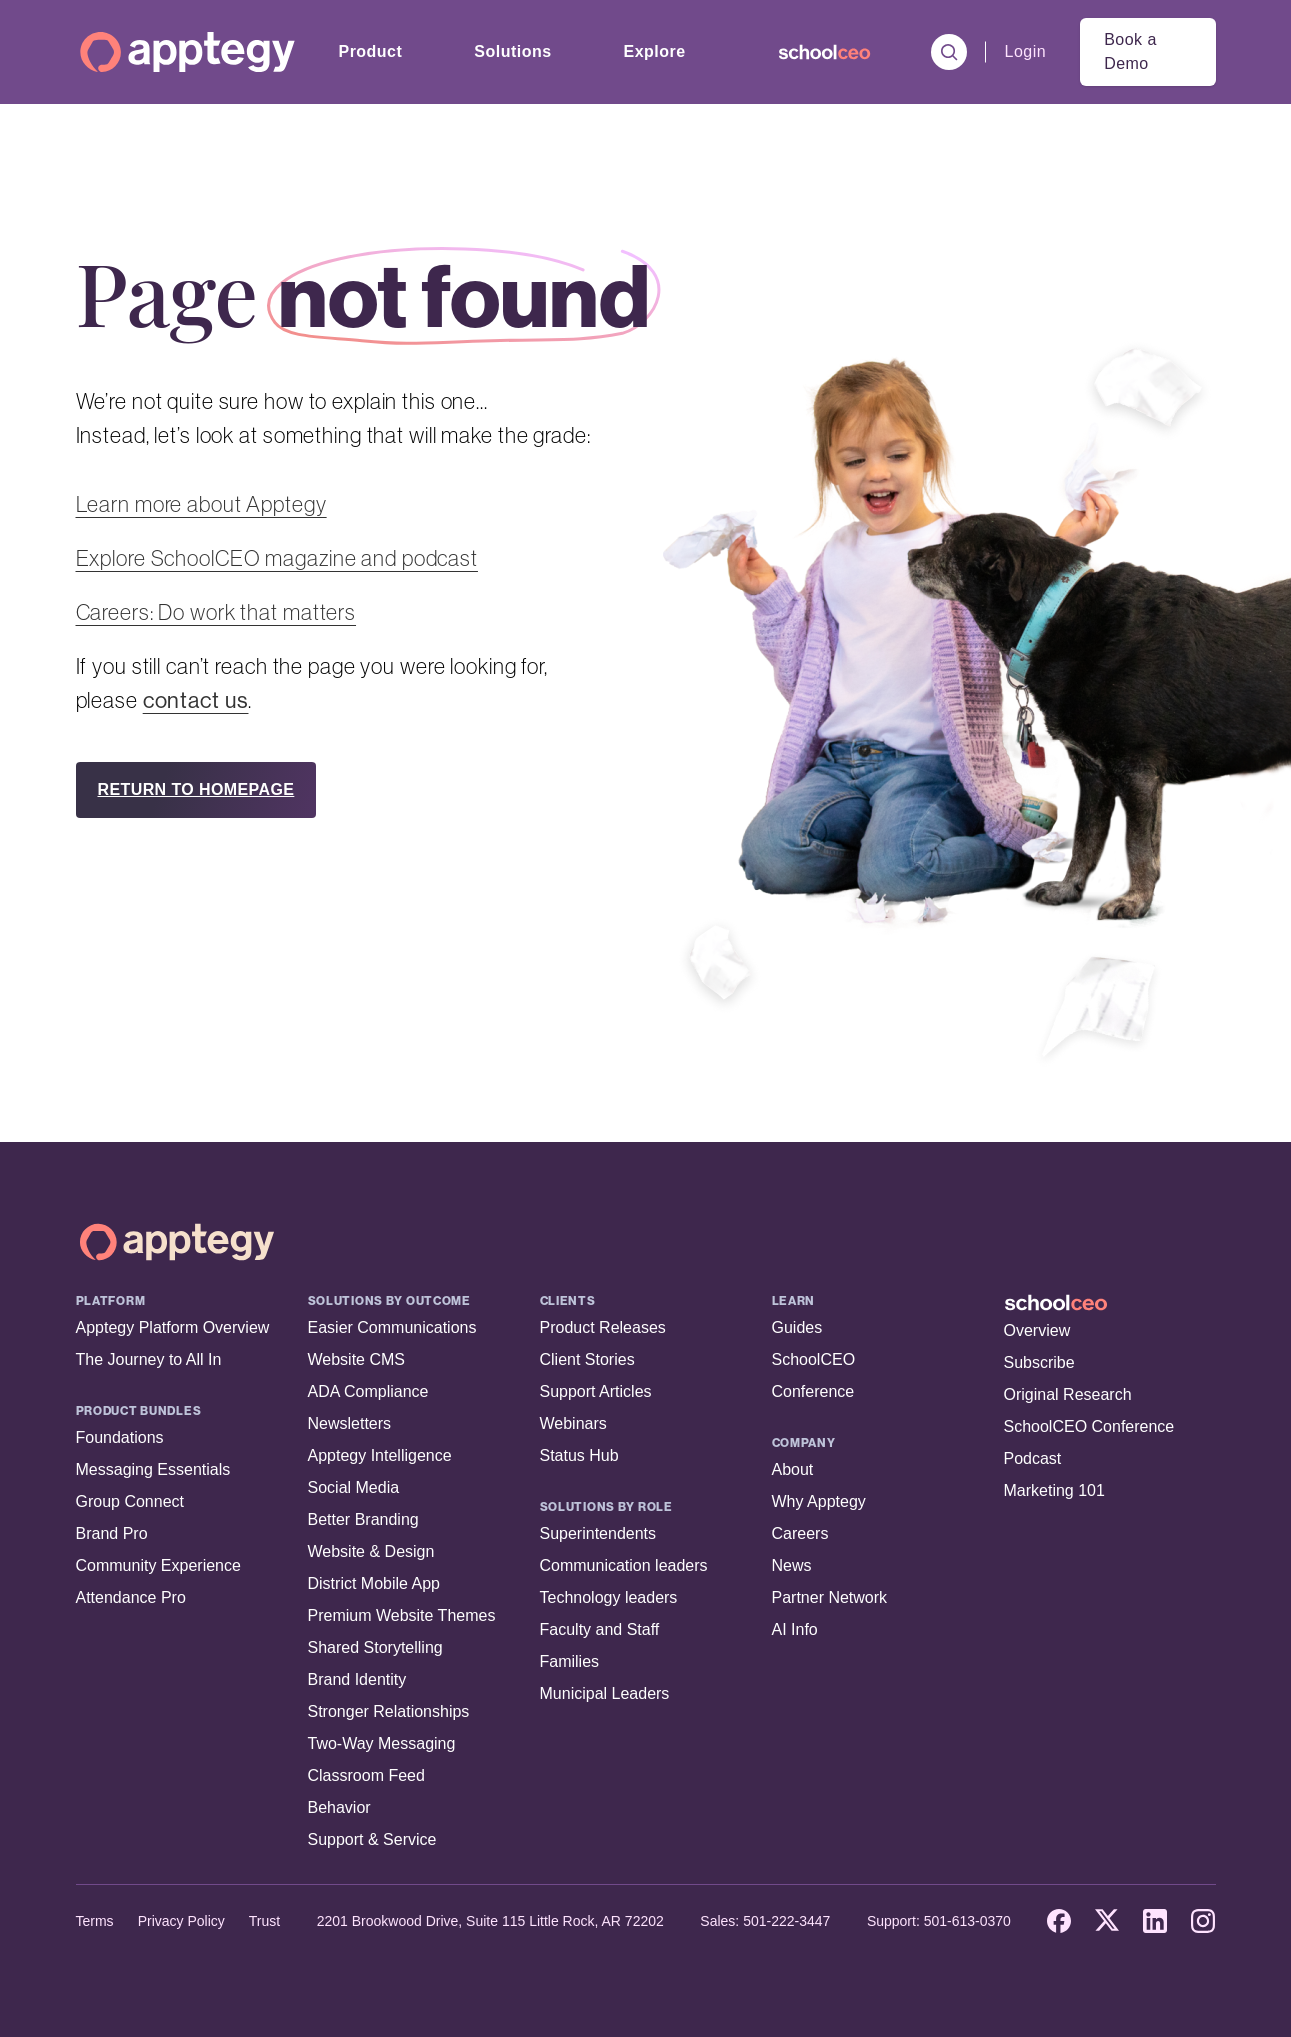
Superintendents (598, 1533)
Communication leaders (624, 1565)
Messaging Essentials (153, 1469)
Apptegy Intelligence (380, 1455)
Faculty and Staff (600, 1629)
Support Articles (596, 1391)
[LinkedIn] (1155, 1921)
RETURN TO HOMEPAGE (196, 789)
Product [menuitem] (371, 51)
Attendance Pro (131, 1597)
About (793, 1469)
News (792, 1565)
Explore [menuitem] (655, 51)
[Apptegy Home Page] (177, 1242)
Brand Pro (112, 1533)
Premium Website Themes (402, 1615)
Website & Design (371, 1551)
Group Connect (130, 1501)
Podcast (1033, 1458)
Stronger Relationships (389, 1711)
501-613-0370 (967, 1921)
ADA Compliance (368, 1391)
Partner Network (830, 1597)
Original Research (1068, 1394)
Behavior (339, 1807)
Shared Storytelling (375, 1647)
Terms (95, 1921)
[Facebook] (1059, 1921)
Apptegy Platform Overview (173, 1327)
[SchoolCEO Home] (1110, 1303)
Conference (813, 1391)
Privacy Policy (181, 1921)
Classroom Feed (366, 1775)
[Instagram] (1203, 1921)
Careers (800, 1533)
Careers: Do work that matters (216, 612)
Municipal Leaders (605, 1693)
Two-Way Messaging (382, 1743)
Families (570, 1661)
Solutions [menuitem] (512, 51)
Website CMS (357, 1359)
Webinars (573, 1423)
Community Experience (158, 1565)
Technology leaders (609, 1597)
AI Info (795, 1629)
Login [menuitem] (1026, 51)
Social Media (354, 1487)
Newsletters (350, 1423)
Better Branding (363, 1519)
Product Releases (603, 1327)
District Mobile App (374, 1583)
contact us (196, 700)
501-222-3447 (786, 1921)
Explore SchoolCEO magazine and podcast (277, 558)
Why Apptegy (819, 1501)
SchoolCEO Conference (1089, 1426)
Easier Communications (392, 1327)
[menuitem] (824, 52)
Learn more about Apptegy (201, 504)
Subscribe (1039, 1362)
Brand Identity (357, 1679)
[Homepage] (187, 52)
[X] (1107, 1921)
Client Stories (587, 1359)
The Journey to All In (149, 1359)
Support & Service (372, 1839)
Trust (264, 1921)
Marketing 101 (1054, 1490)
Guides (797, 1327)
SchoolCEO (814, 1359)
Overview (1037, 1330)
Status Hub (579, 1455)
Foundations (120, 1437)
